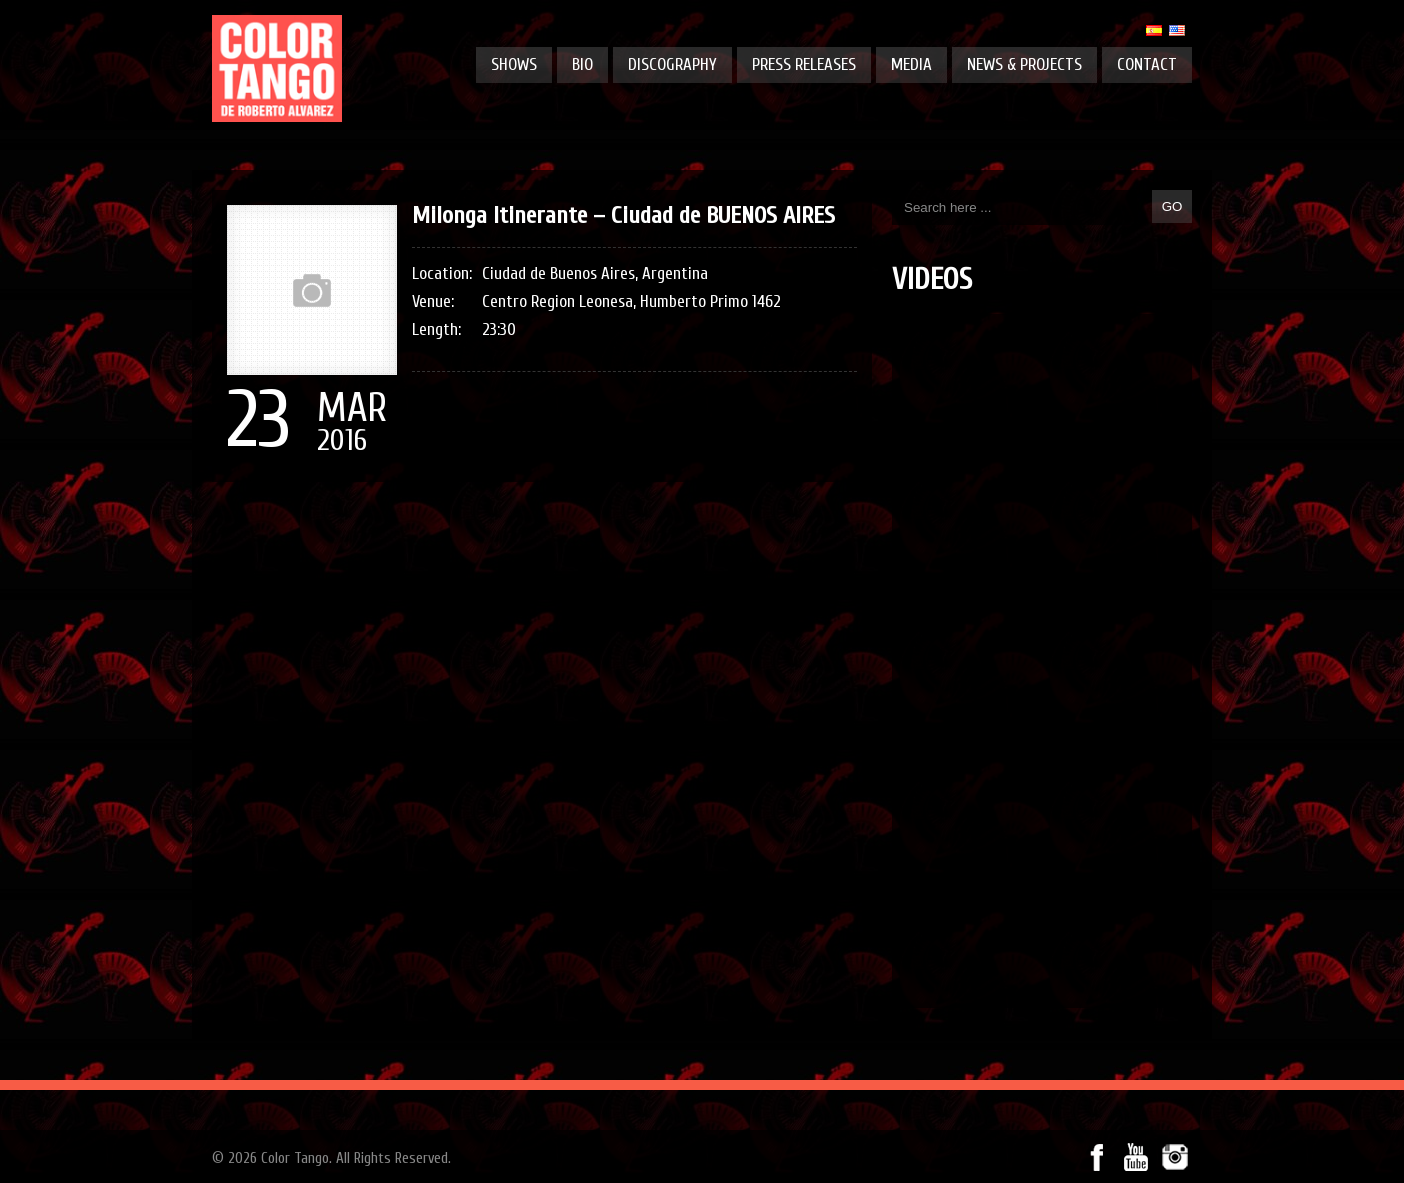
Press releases (804, 64)
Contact (1147, 64)
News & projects (1024, 64)
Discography (672, 64)
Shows (514, 64)
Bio (582, 64)
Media (911, 64)
